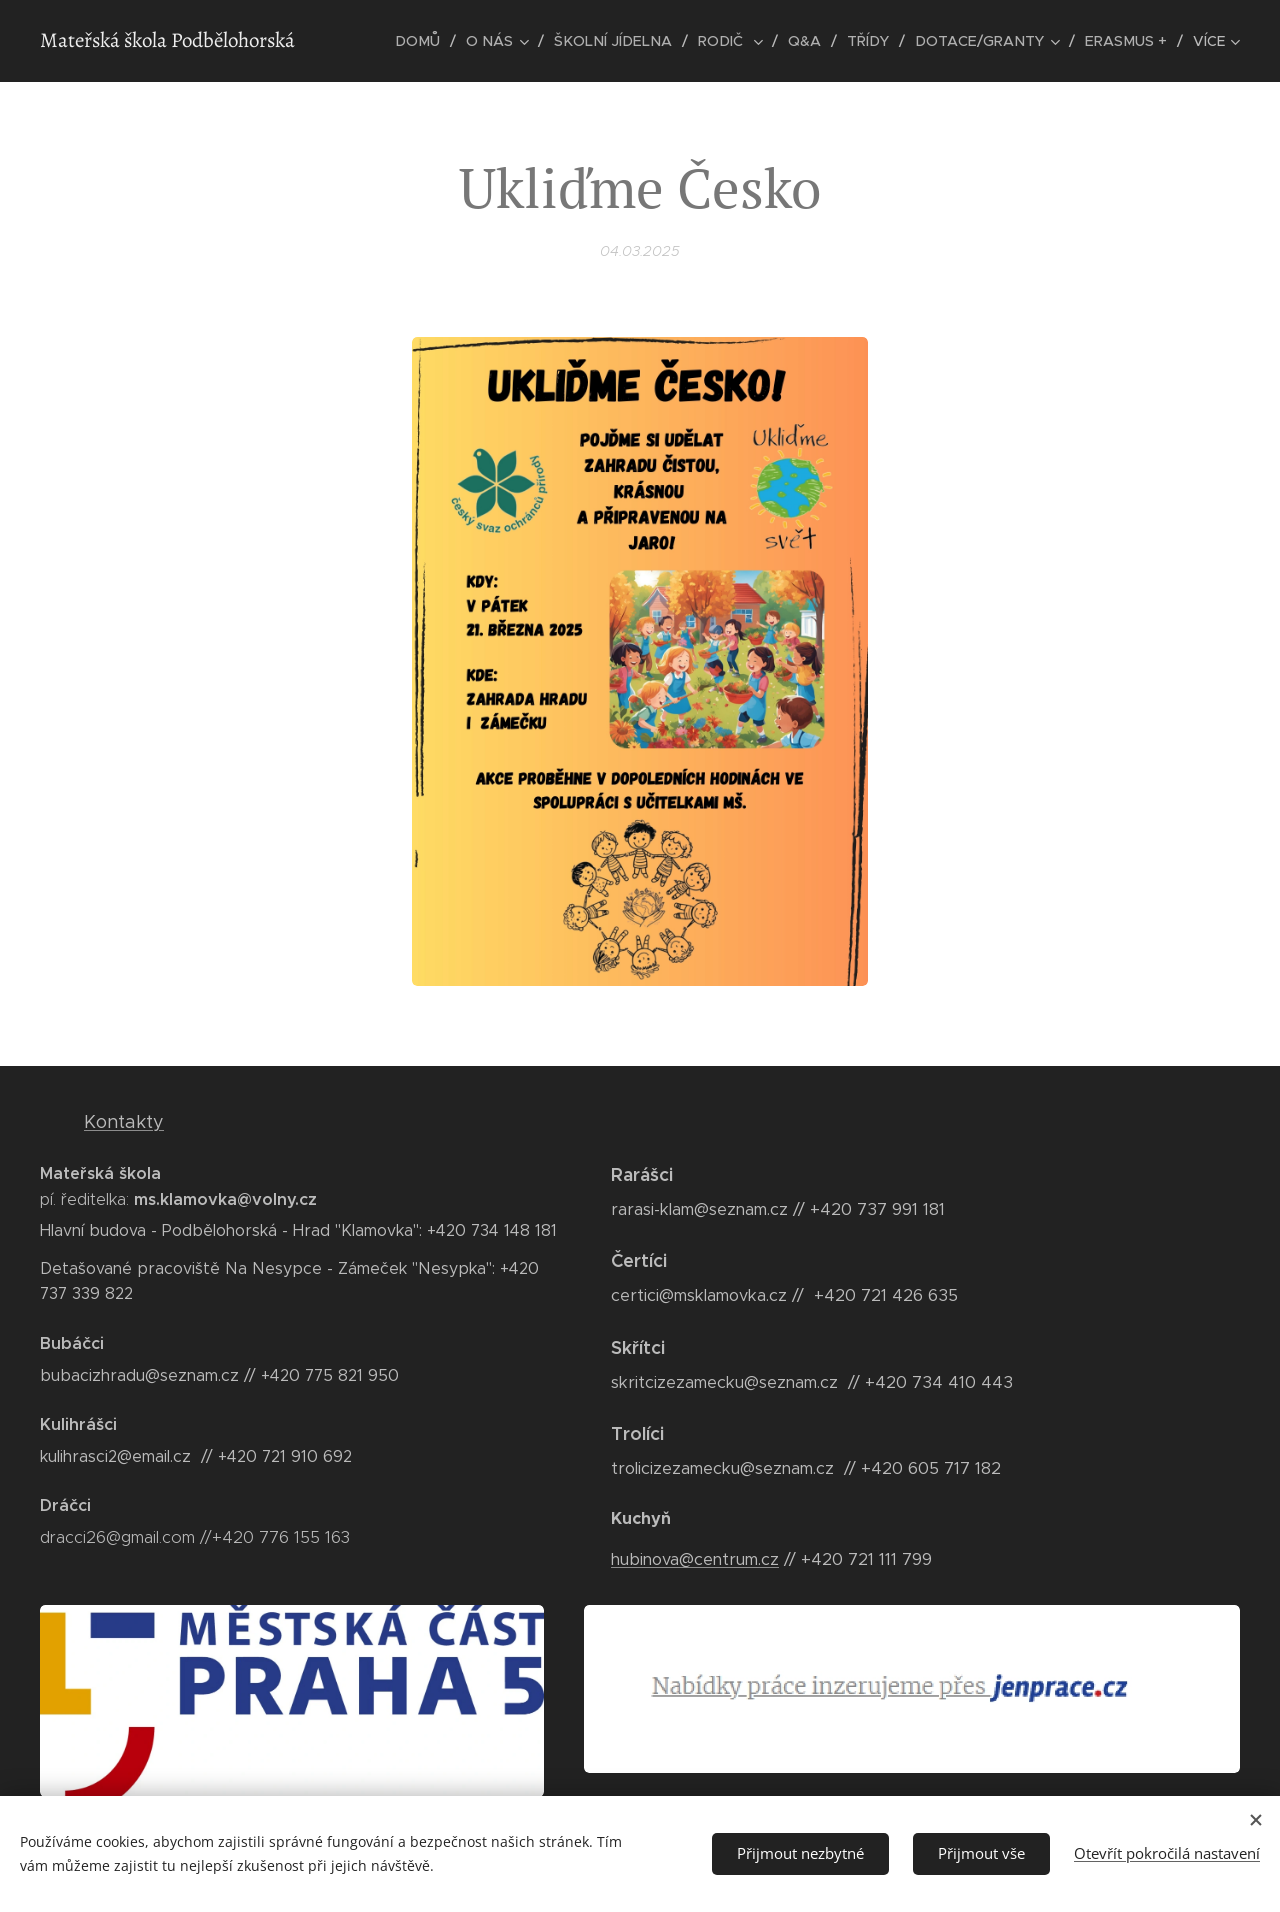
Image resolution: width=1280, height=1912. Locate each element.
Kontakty (124, 1122)
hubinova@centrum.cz (695, 1559)
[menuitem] (439, 41)
